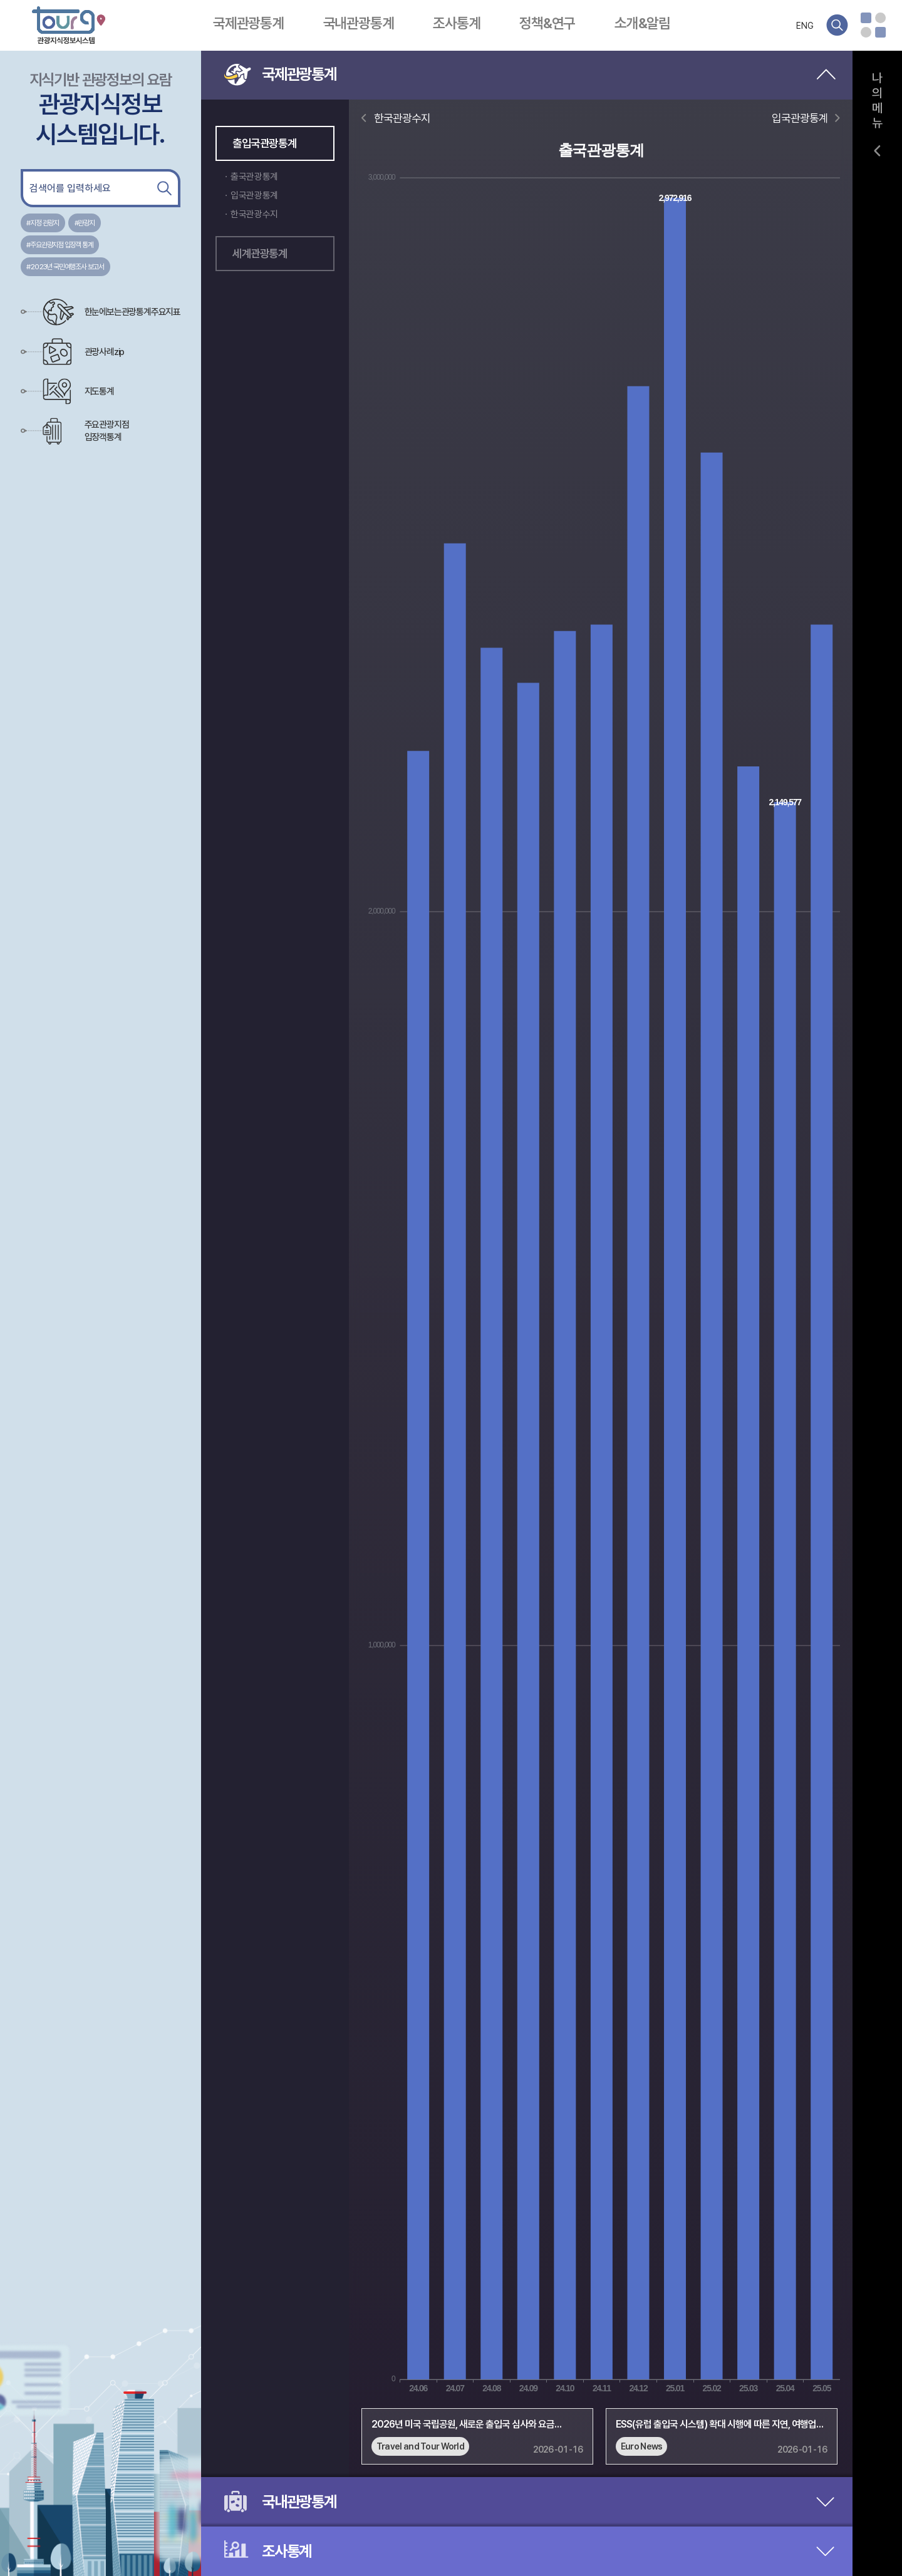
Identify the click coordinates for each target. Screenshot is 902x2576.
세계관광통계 (260, 253)
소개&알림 (642, 23)
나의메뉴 (877, 100)
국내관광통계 (358, 23)
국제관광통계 (248, 23)
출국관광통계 (254, 176)
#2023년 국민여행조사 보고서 (65, 266)
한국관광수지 (254, 214)
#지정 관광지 (42, 223)
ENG (805, 26)
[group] (477, 2431)
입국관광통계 (254, 195)
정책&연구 (547, 23)
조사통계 (456, 23)
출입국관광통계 (264, 143)
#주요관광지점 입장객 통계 (59, 244)
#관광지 (85, 223)
